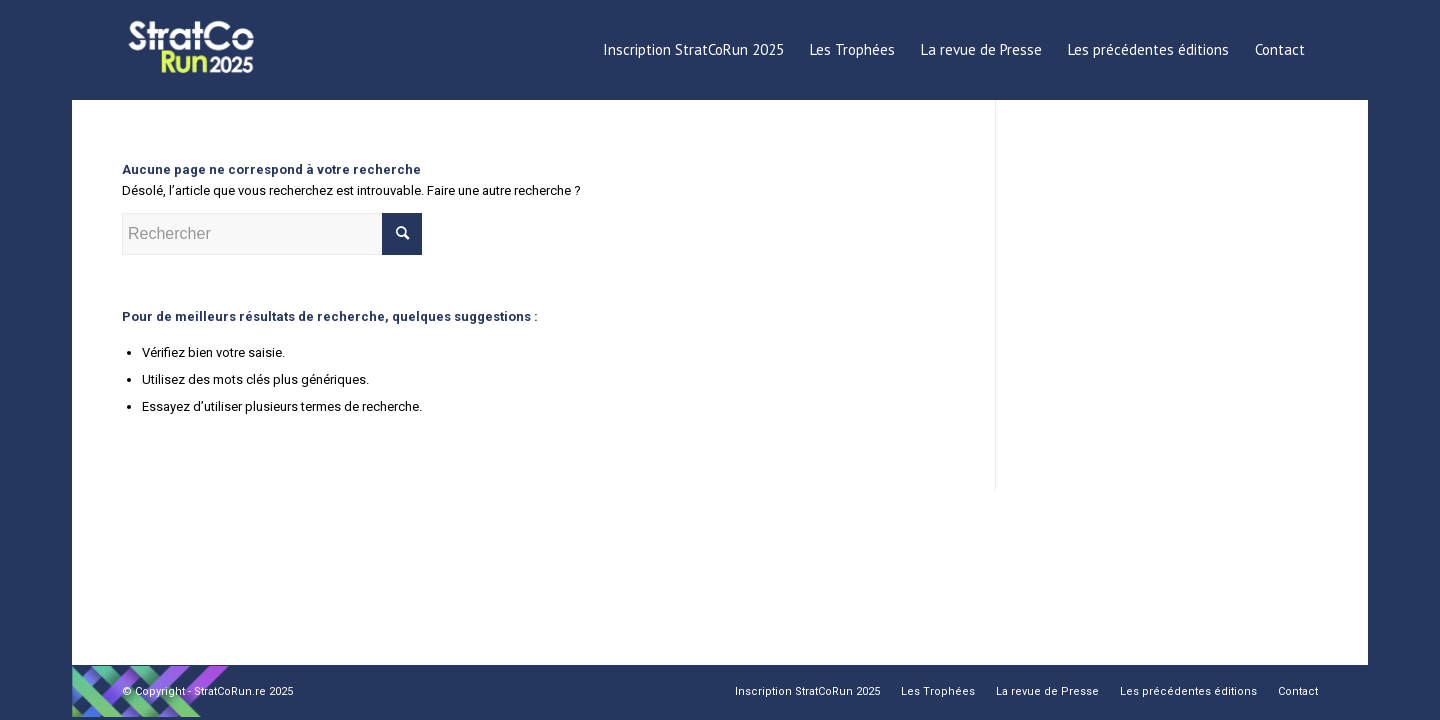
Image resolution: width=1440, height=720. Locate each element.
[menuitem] (693, 50)
